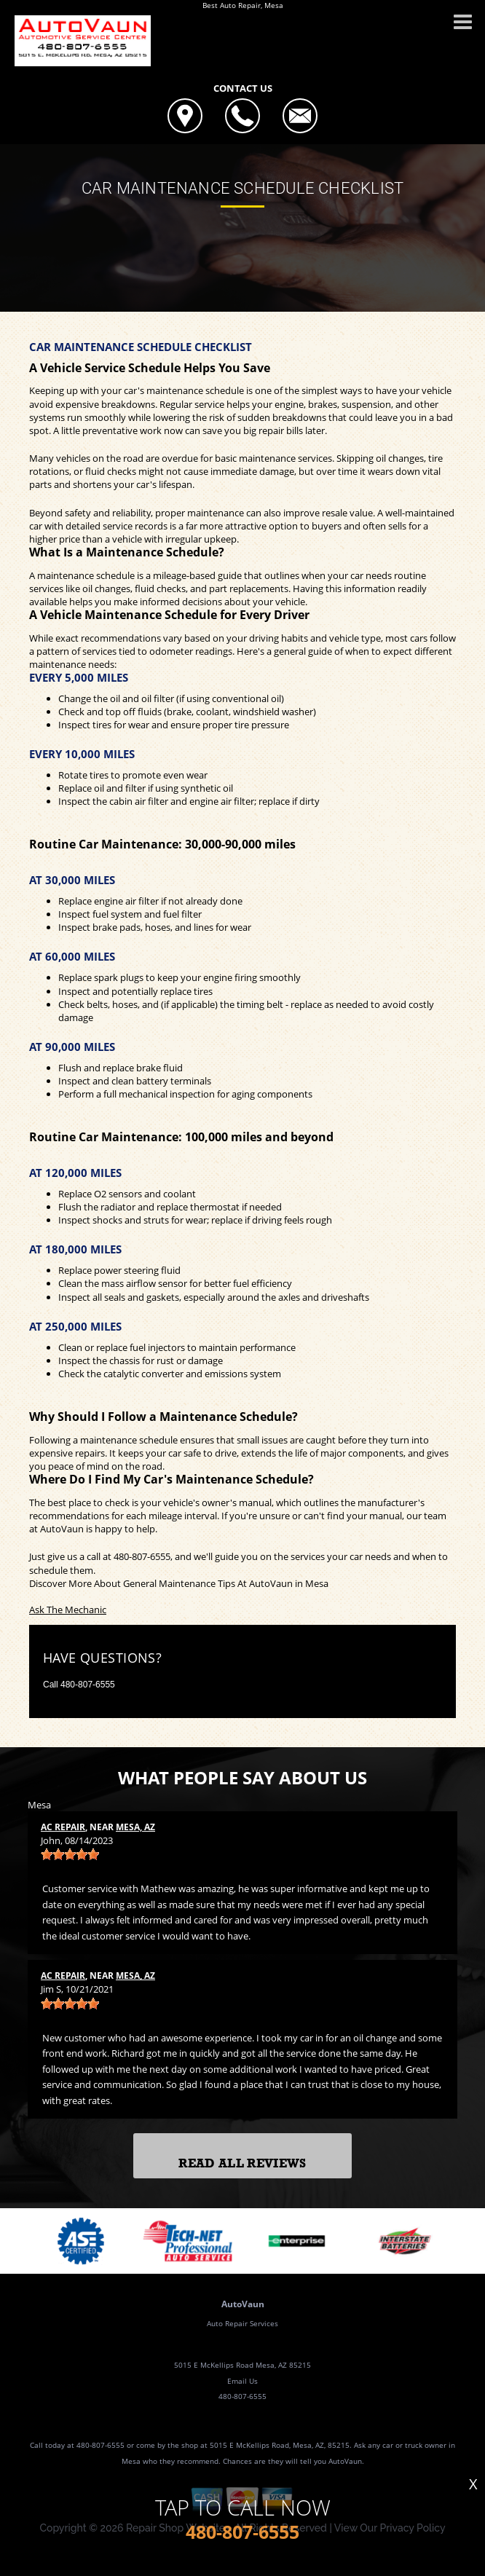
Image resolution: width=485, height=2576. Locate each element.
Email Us (242, 2381)
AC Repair (63, 1827)
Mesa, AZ (135, 1827)
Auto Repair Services (242, 2323)
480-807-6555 (142, 1556)
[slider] (70, 1854)
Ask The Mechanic (67, 1609)
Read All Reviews (242, 2163)
